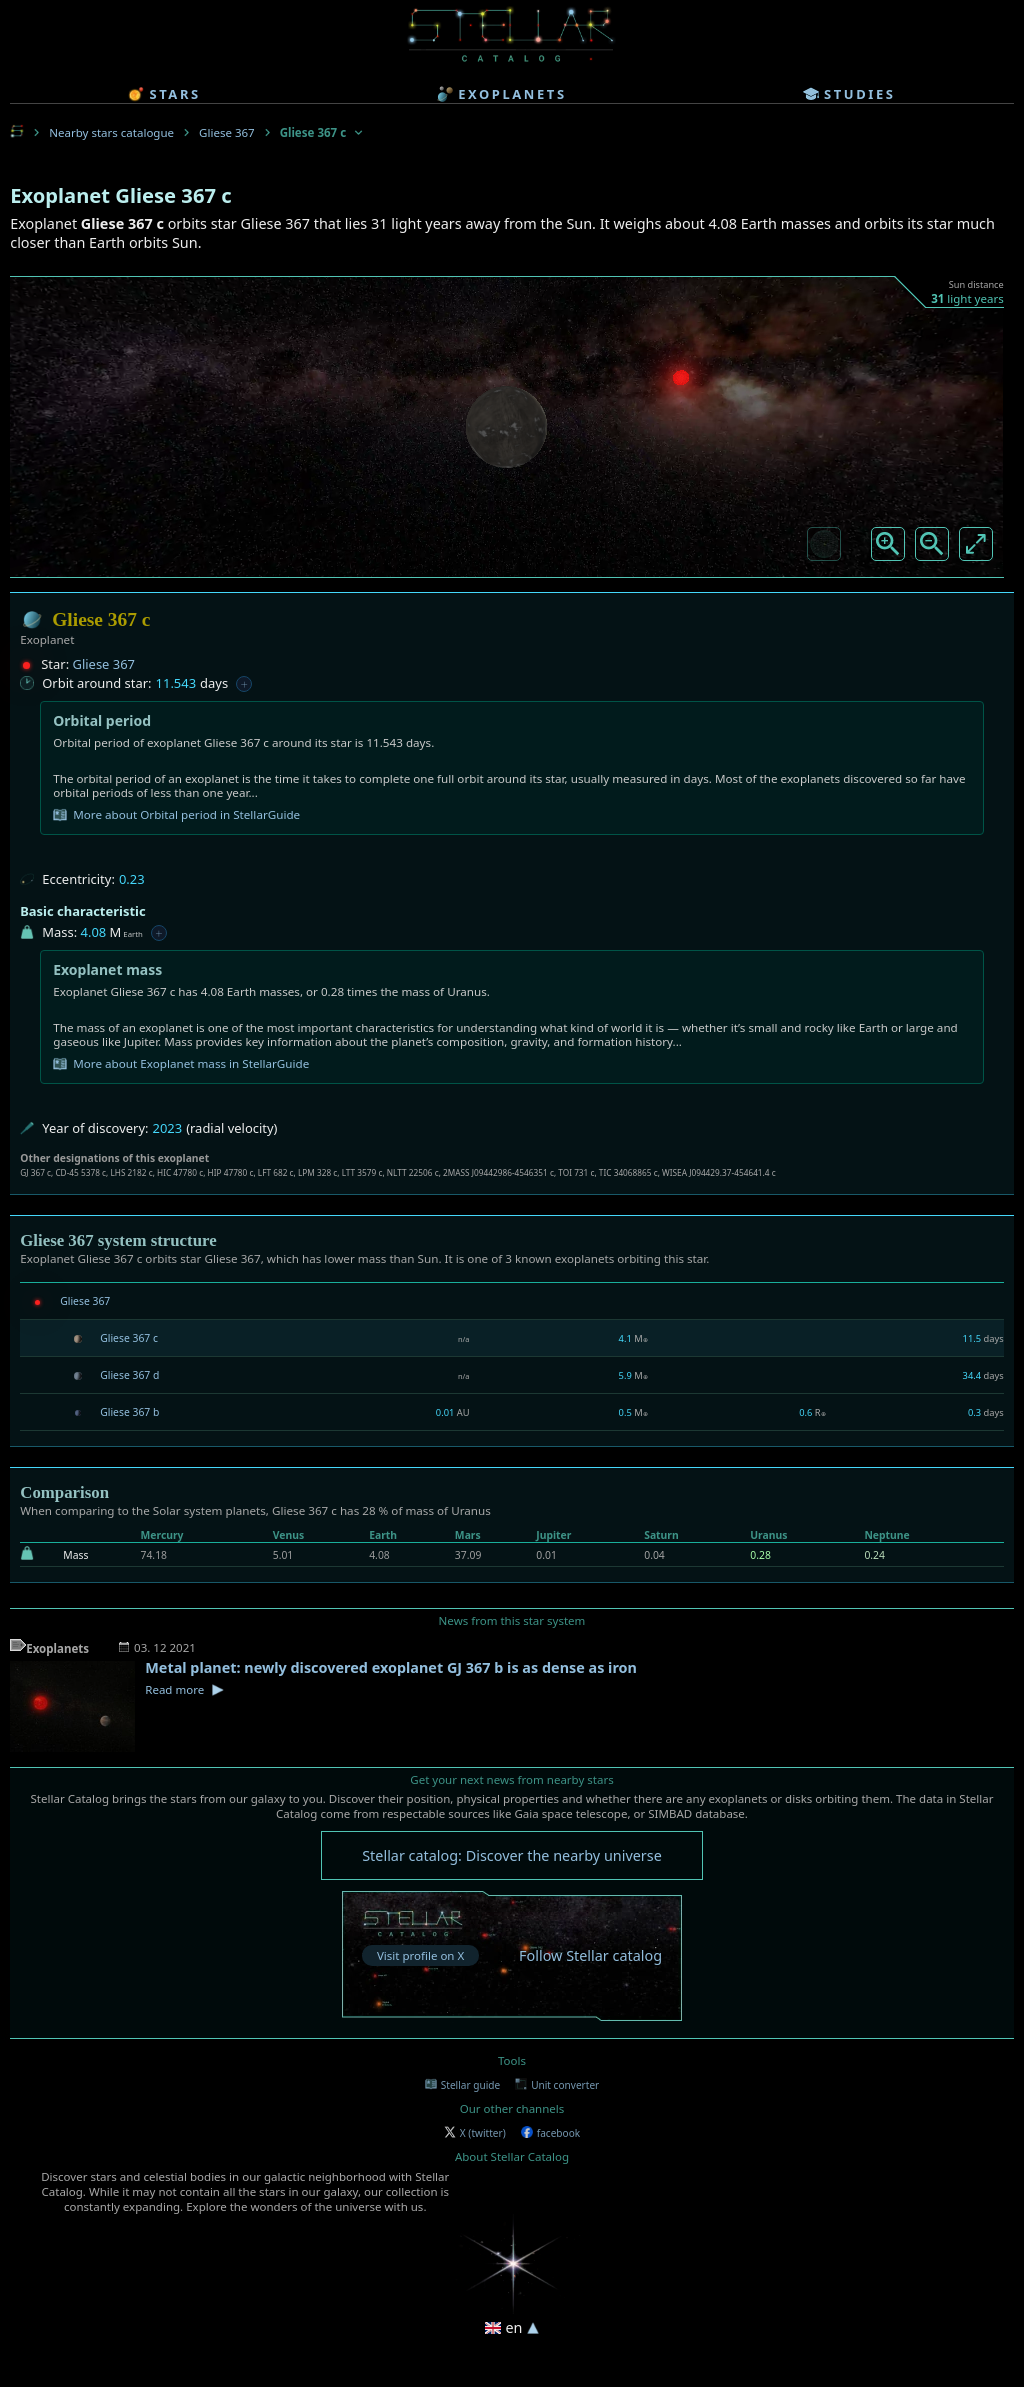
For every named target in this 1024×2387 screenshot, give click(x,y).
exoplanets (501, 94)
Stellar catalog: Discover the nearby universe (512, 1855)
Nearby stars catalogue (111, 132)
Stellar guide (462, 2085)
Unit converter (557, 2085)
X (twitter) (475, 2133)
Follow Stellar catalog (590, 1955)
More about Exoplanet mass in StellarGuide (181, 1064)
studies (849, 94)
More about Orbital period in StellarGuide (176, 815)
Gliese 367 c (129, 1338)
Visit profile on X (420, 1955)
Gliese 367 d (129, 1375)
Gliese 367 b (129, 1412)
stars (164, 94)
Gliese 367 (227, 132)
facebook (550, 2133)
